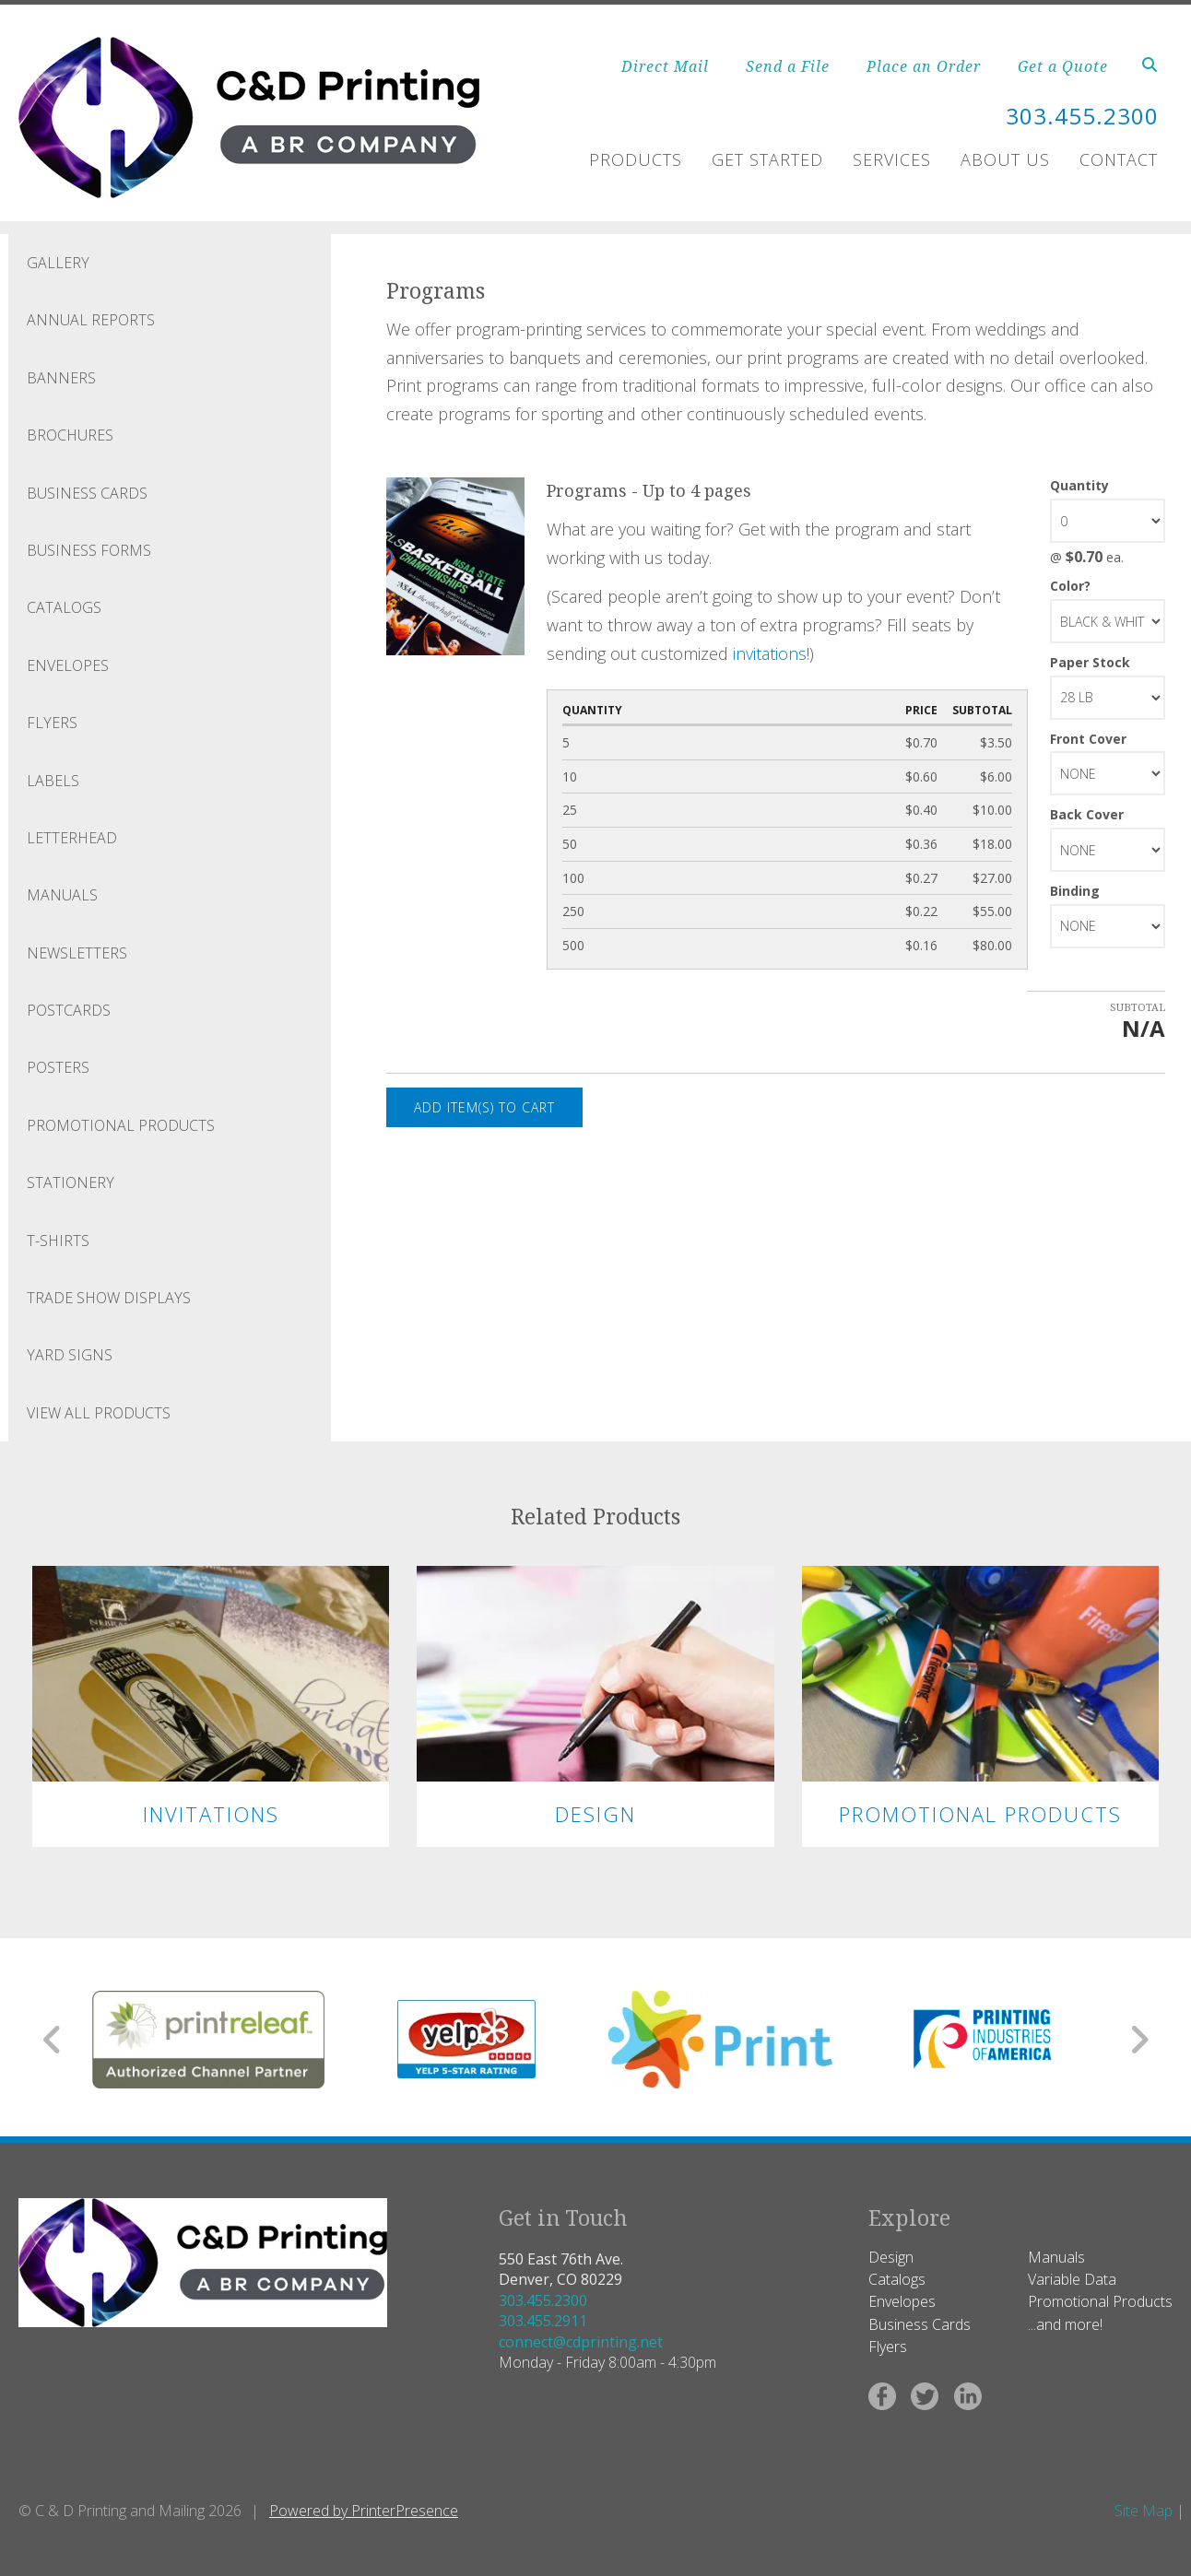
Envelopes (68, 665)
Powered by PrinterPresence (363, 2510)
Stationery (70, 1182)
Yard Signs (69, 1355)
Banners (61, 378)
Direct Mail (665, 66)
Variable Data (1072, 2279)
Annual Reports (91, 320)
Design (595, 1814)
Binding (1075, 891)
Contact (1118, 159)
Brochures (70, 435)
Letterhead (72, 838)
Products (635, 159)
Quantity (1079, 485)
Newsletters (77, 953)
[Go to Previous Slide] (53, 2039)
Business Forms (89, 550)
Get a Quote (1063, 66)
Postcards (69, 1010)
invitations (770, 653)
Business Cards (87, 493)
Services (892, 159)
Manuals (62, 895)
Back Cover (1087, 814)
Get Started (767, 159)
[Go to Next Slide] (1138, 2039)
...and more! (1065, 2324)
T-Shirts (58, 1240)
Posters (58, 1067)
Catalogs (64, 607)
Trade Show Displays (109, 1298)
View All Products (99, 1413)
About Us (1005, 159)
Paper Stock (1090, 662)
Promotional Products (121, 1125)
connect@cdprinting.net (581, 2342)
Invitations (211, 1814)
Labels (53, 780)
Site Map (1143, 2510)
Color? (1070, 585)
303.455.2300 (543, 2300)
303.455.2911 (543, 2321)
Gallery (58, 263)
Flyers (52, 722)
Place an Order (924, 66)
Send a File (788, 66)
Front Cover (1088, 738)
